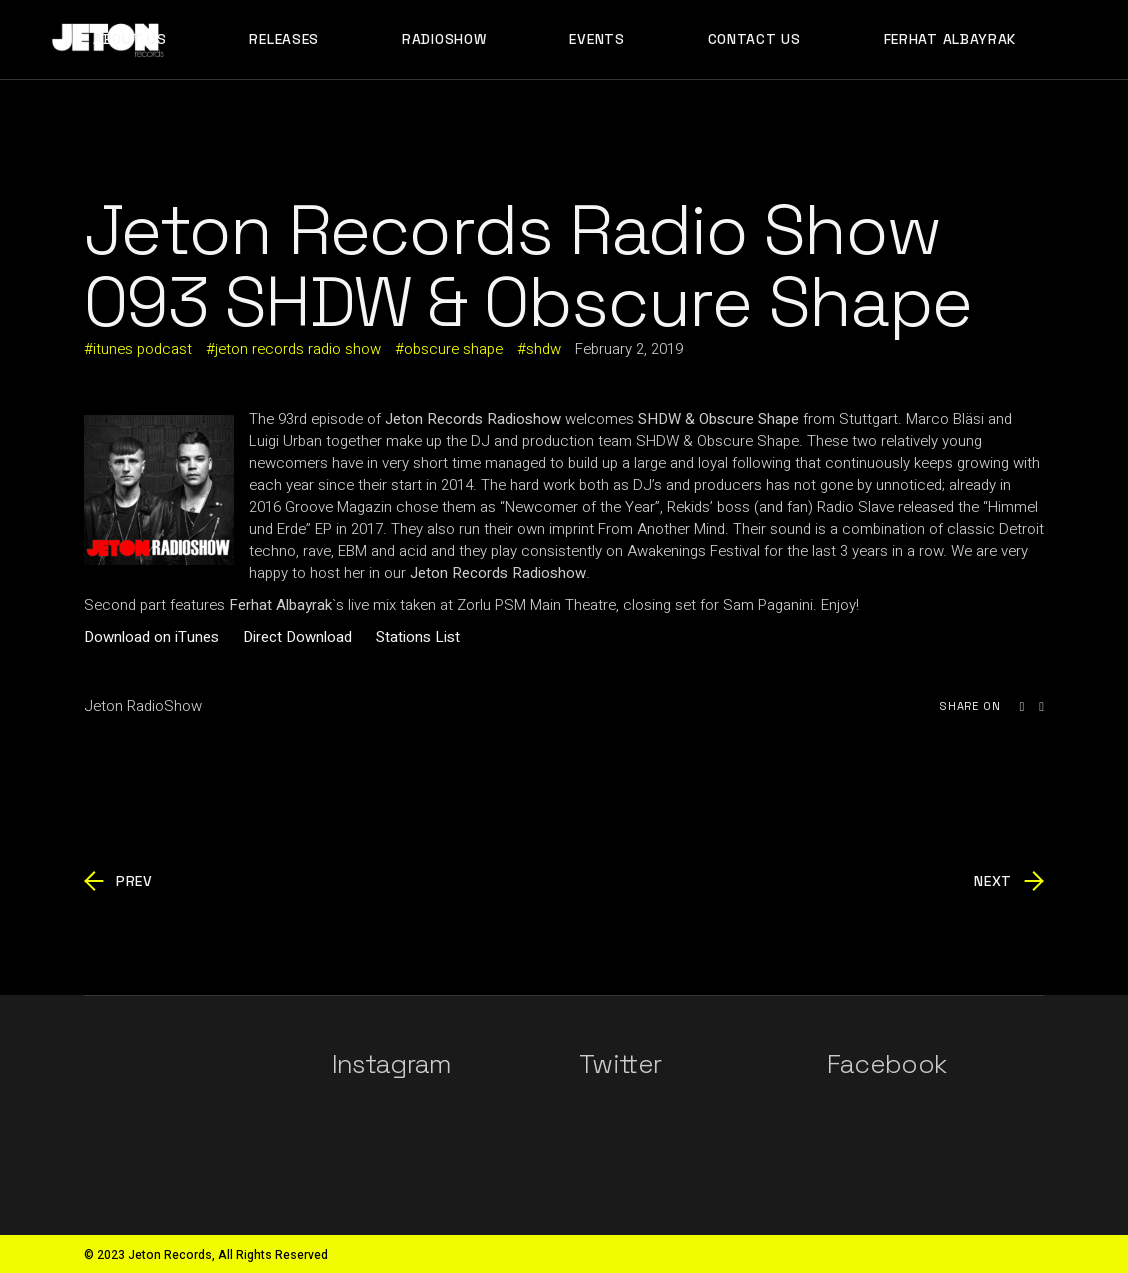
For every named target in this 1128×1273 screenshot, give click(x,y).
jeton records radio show (298, 349)
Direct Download (297, 637)
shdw (543, 349)
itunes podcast (142, 349)
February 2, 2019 (629, 349)
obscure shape (453, 349)
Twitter (620, 1064)
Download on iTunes (151, 637)
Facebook (887, 1064)
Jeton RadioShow (143, 706)
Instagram (392, 1064)
